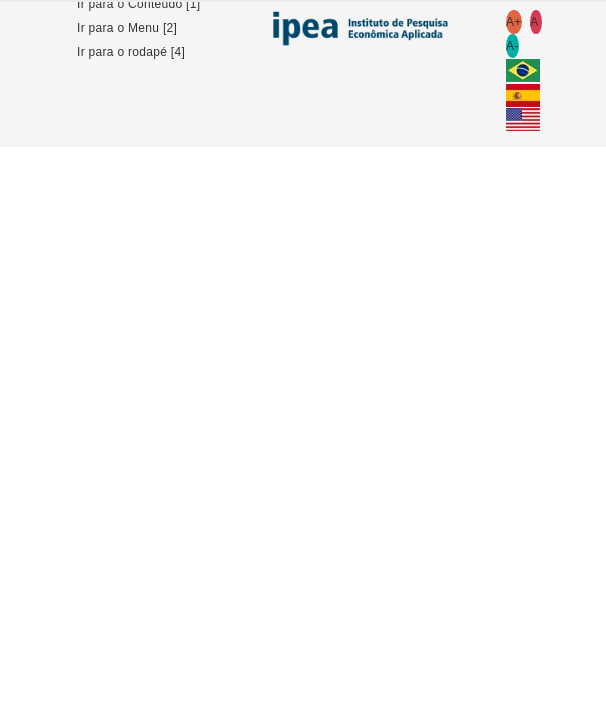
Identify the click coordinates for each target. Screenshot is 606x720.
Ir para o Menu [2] (127, 28)
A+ (514, 22)
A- (512, 46)
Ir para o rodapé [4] (131, 52)
